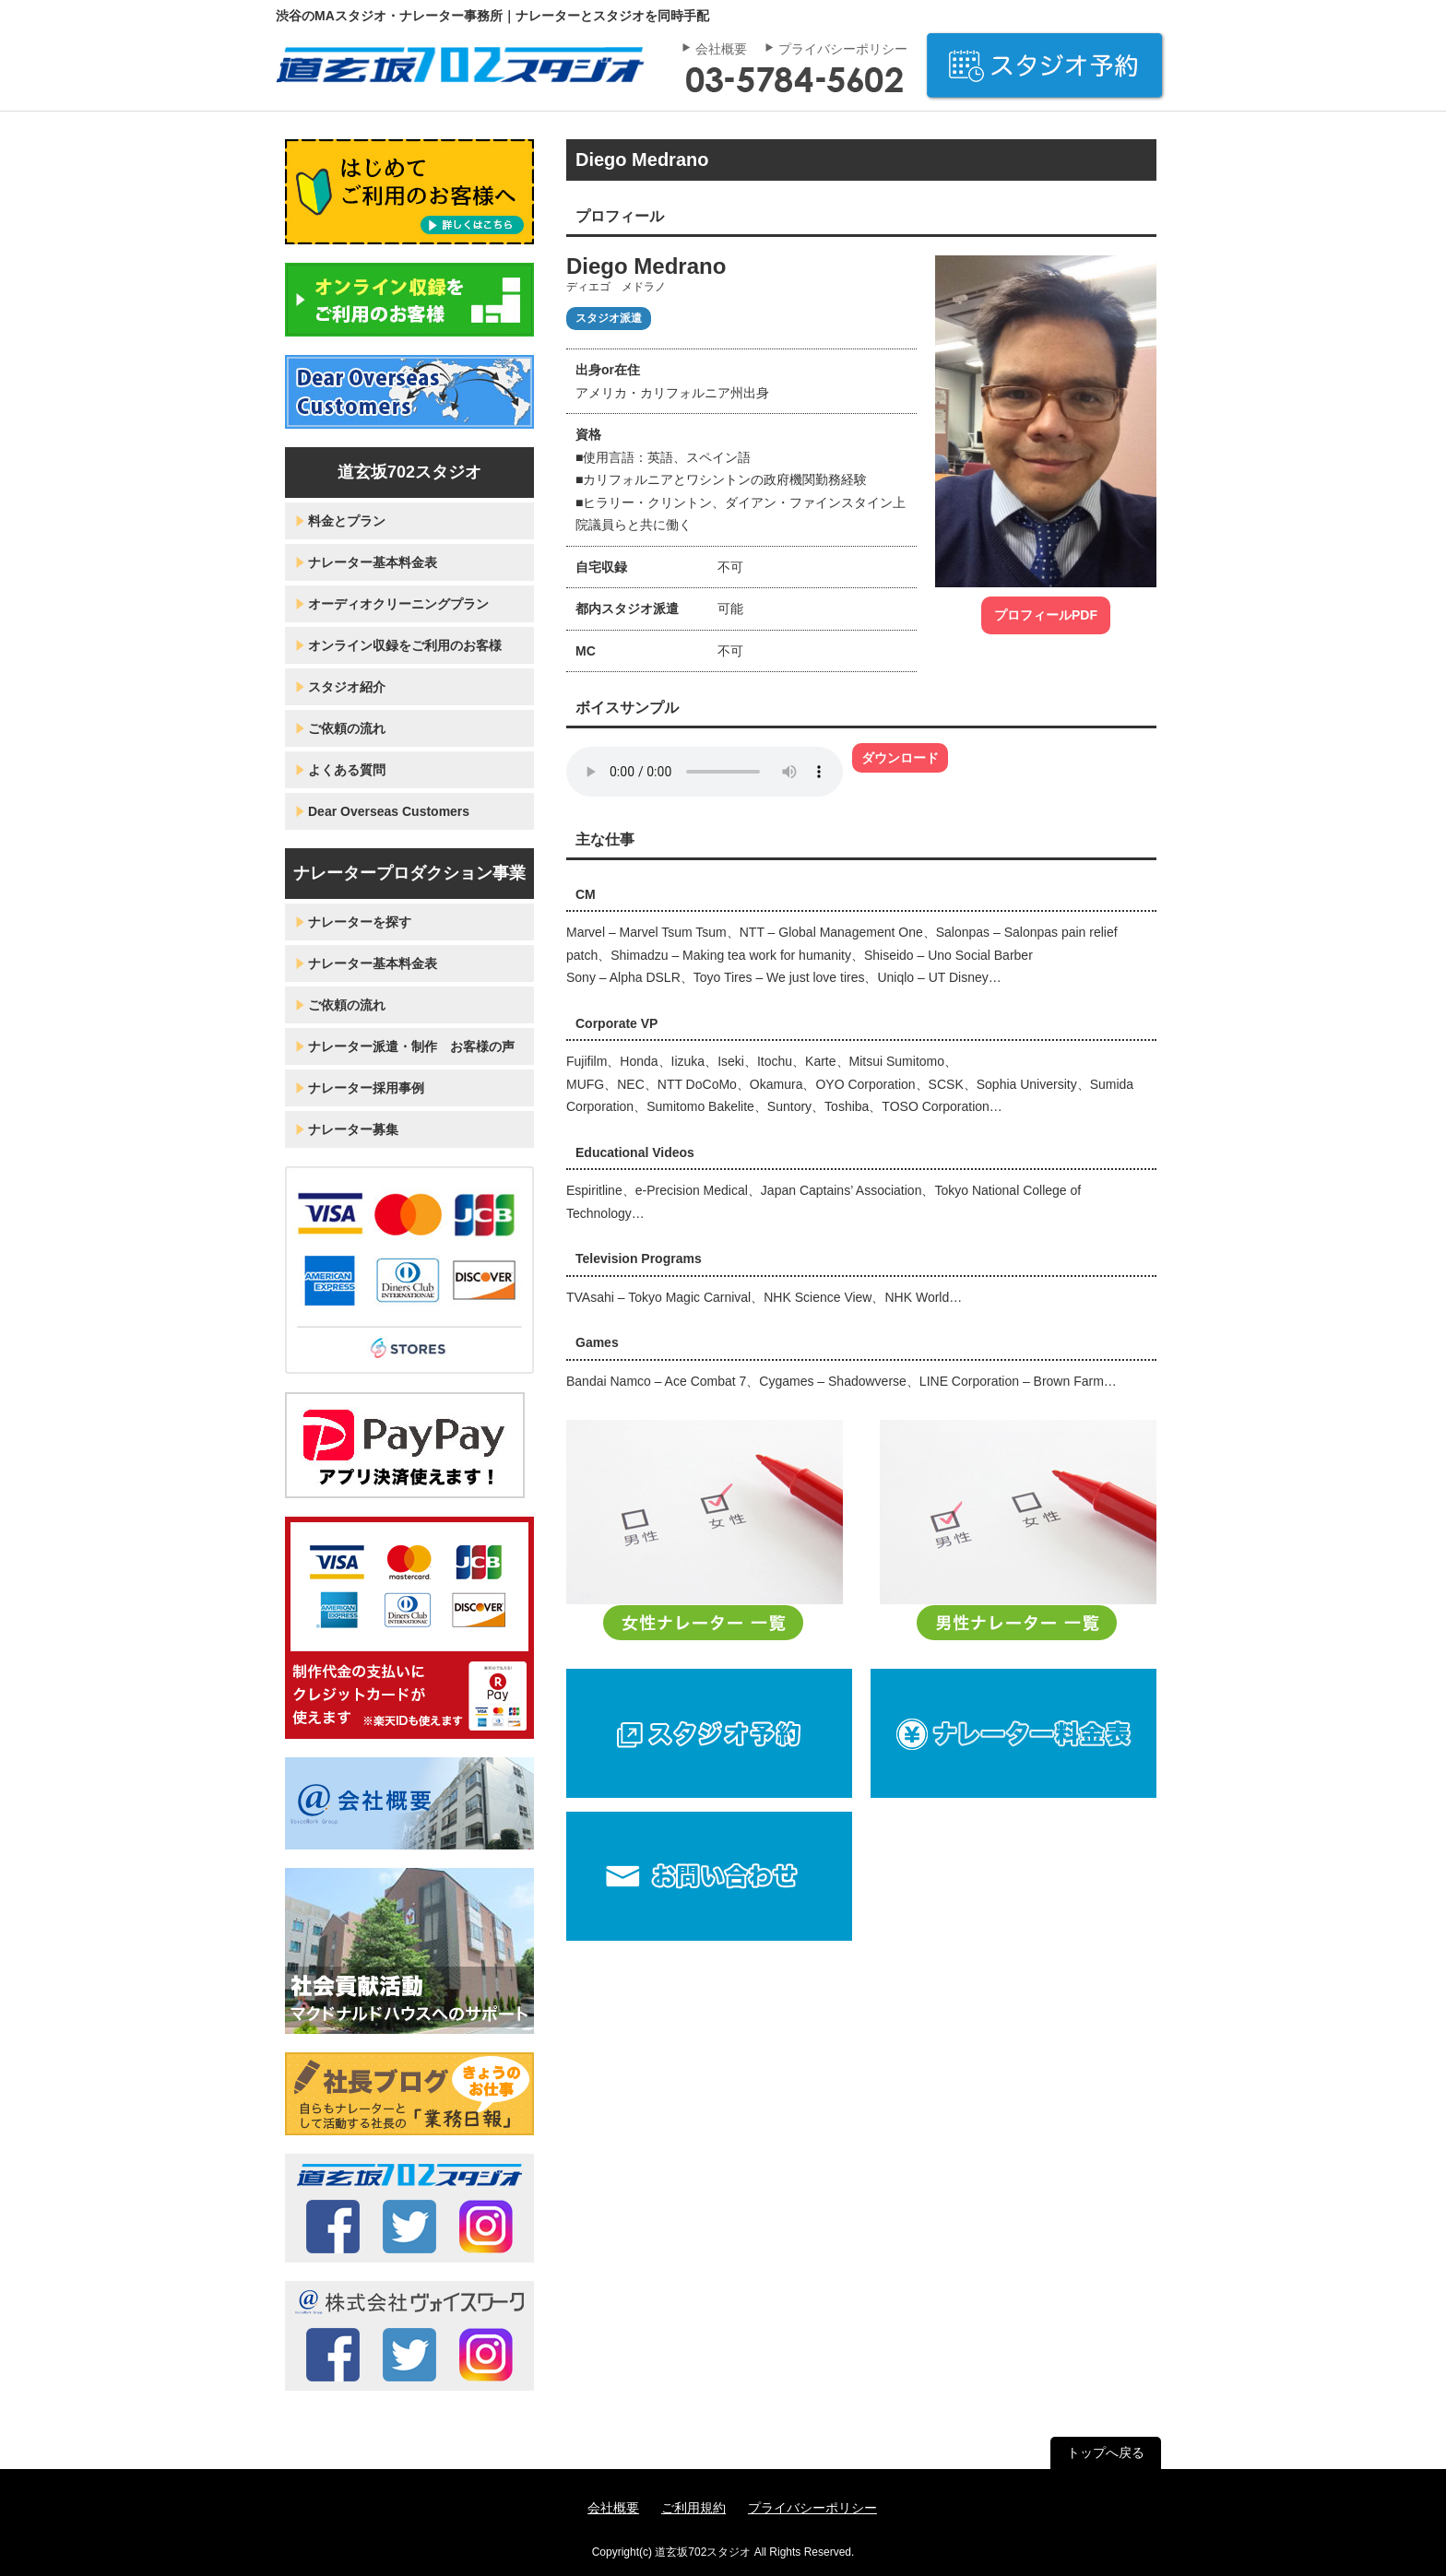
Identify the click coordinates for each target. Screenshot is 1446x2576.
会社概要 (721, 48)
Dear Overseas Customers (388, 811)
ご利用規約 (693, 2507)
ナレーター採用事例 (366, 1088)
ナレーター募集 (353, 1129)
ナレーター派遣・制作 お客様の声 (411, 1046)
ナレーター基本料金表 (372, 562)
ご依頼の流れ (346, 728)
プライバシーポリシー (842, 48)
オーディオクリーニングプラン (398, 604)
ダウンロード (900, 757)
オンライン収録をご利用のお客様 (405, 645)
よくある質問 (346, 769)
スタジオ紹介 (346, 686)
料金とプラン (346, 521)
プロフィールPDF (1045, 615)
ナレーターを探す (359, 922)
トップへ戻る (1105, 2452)
